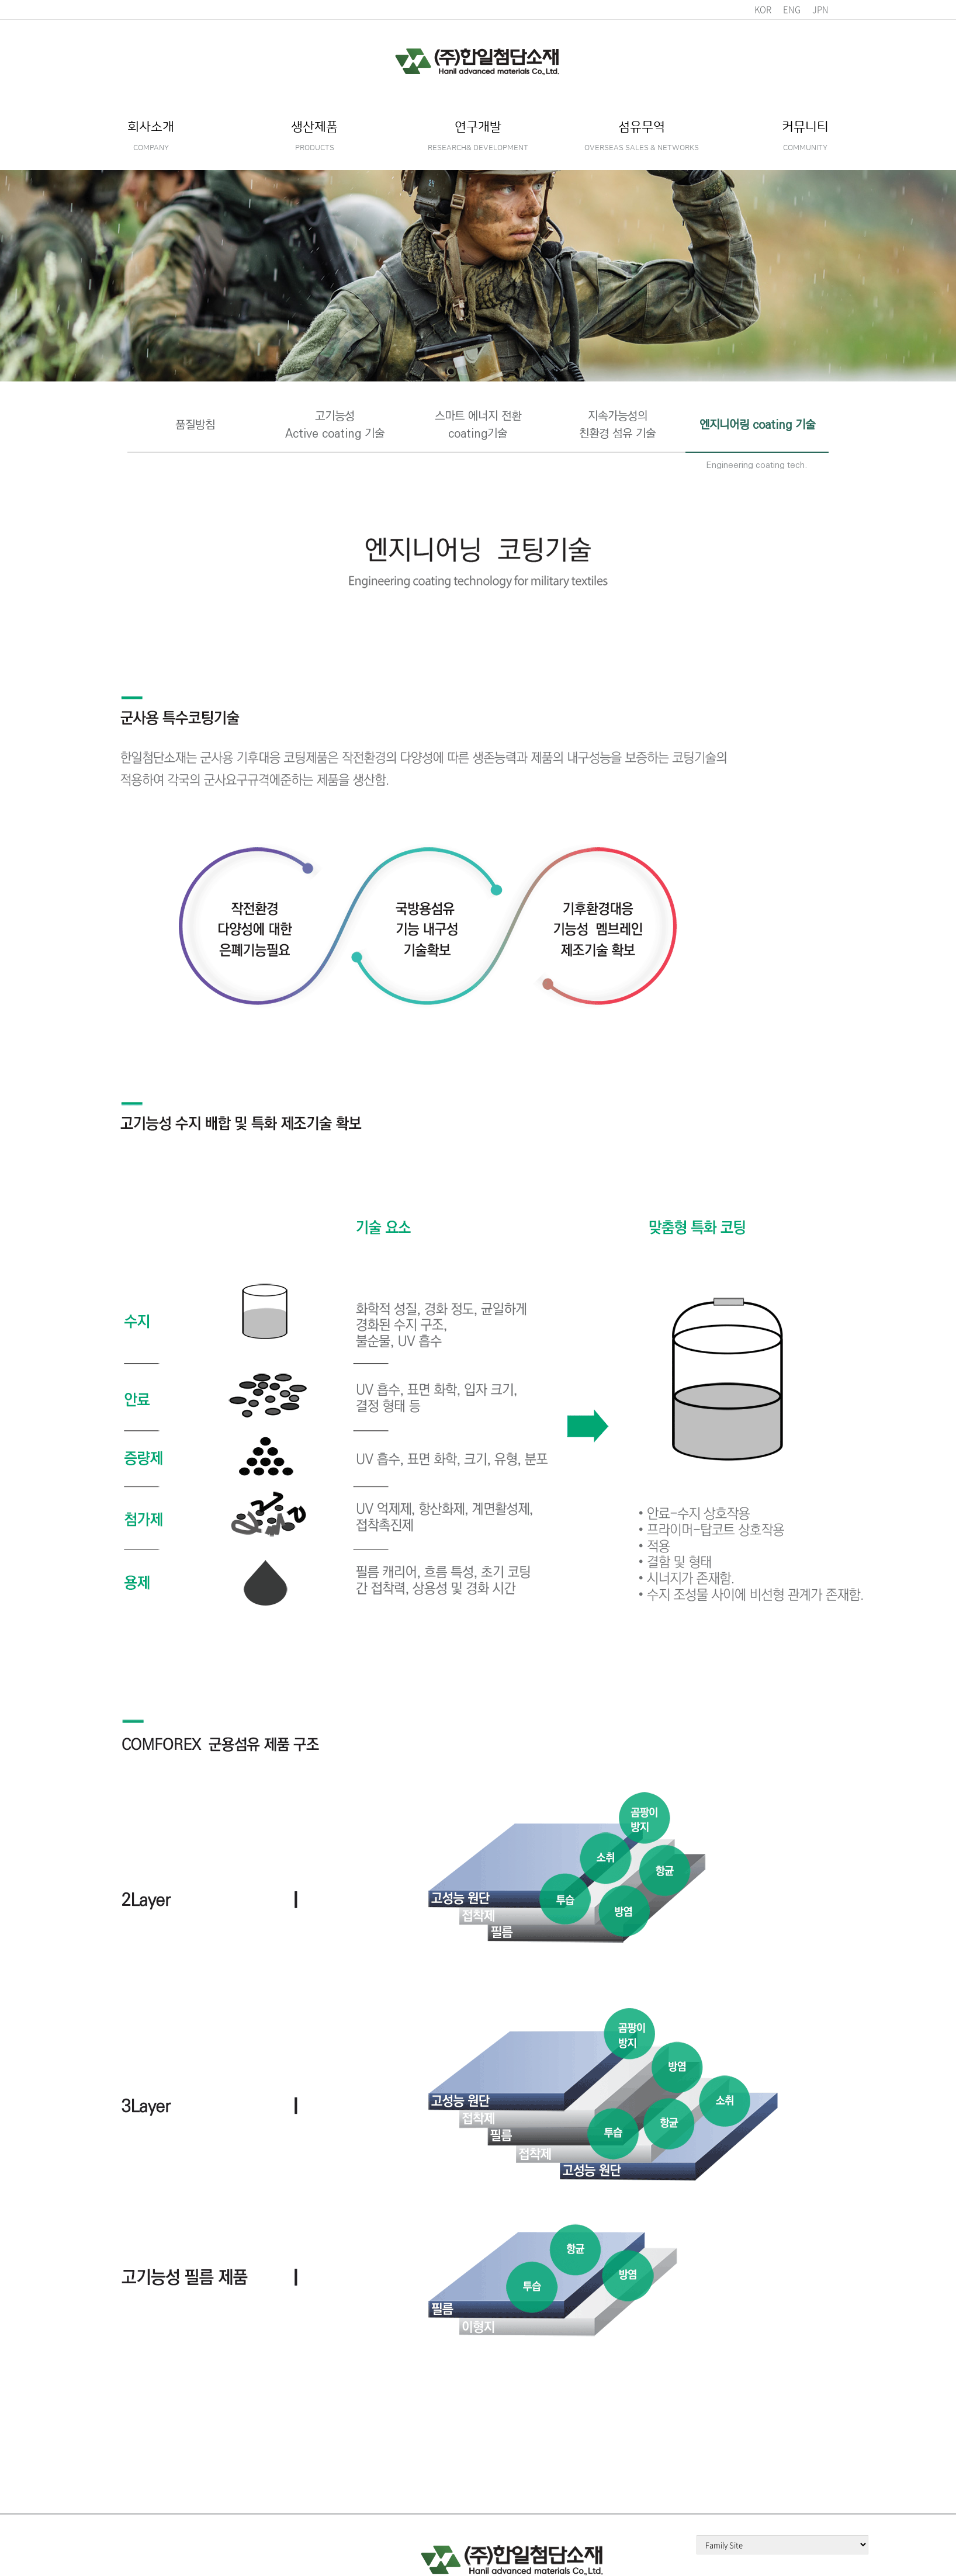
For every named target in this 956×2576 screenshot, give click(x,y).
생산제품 (314, 136)
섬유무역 (641, 136)
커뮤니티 (805, 136)
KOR (762, 9)
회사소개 (151, 136)
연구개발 (478, 136)
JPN (820, 9)
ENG (792, 9)
